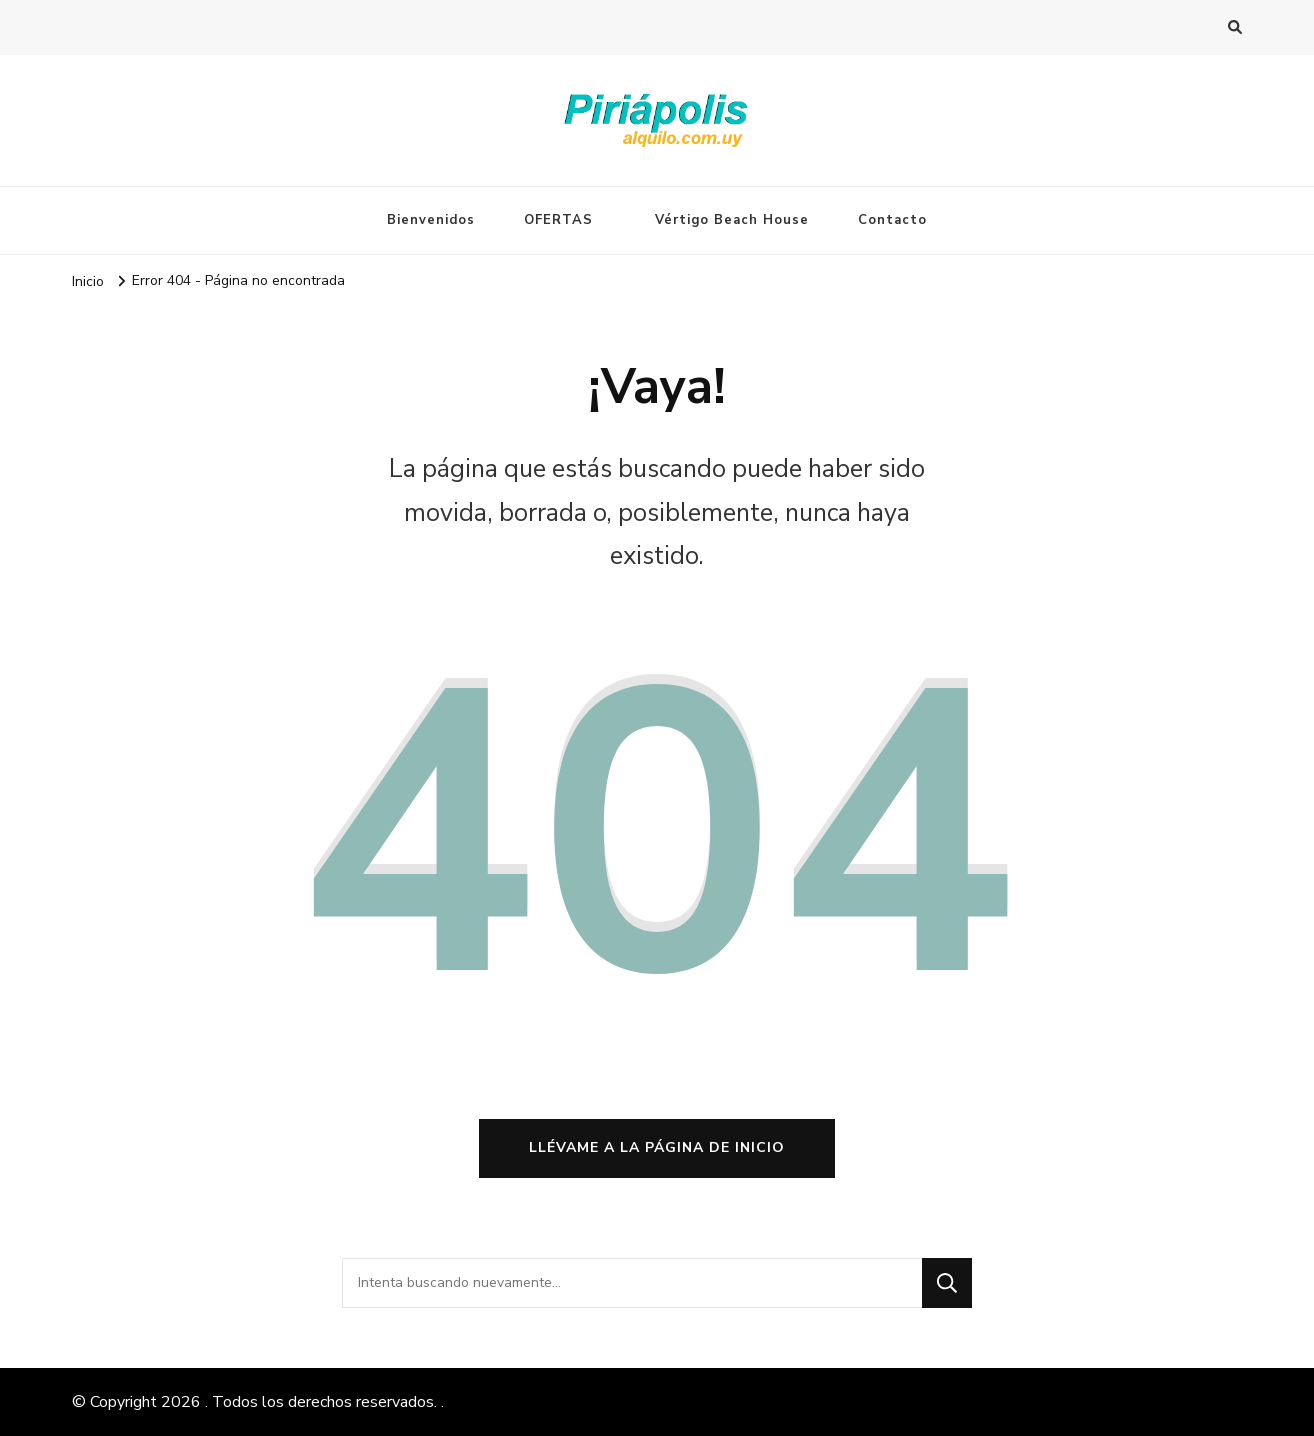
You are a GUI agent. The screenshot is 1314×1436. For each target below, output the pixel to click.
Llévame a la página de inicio (657, 1147)
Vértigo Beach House (732, 220)
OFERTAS (558, 220)
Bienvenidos (431, 220)
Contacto (892, 220)
